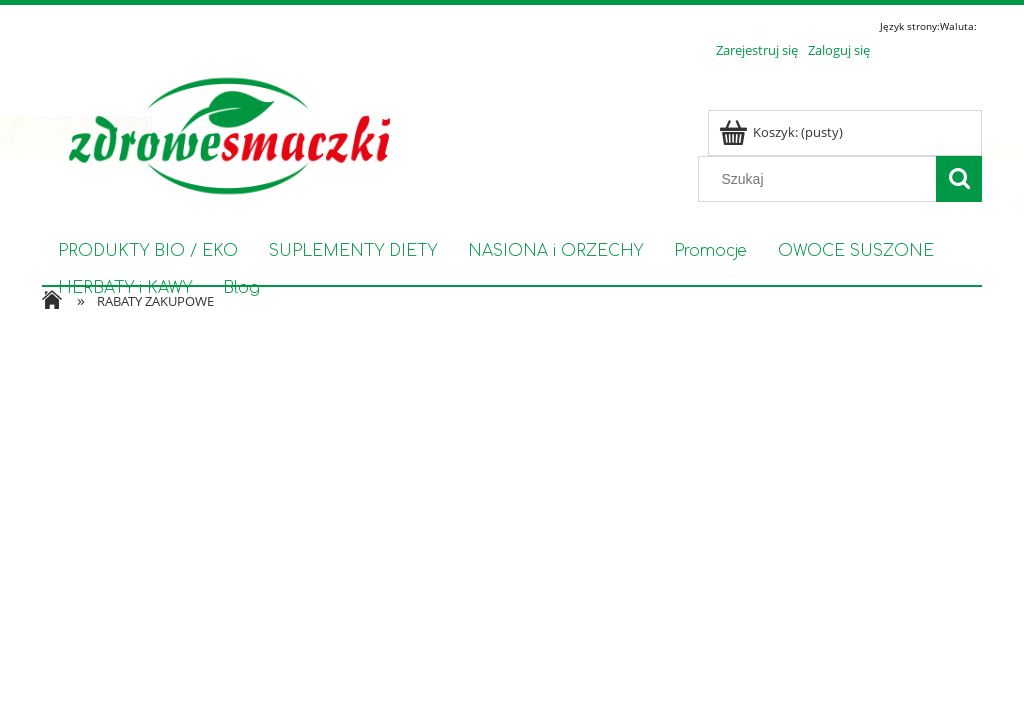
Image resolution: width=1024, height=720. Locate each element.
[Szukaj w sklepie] (822, 179)
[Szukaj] (959, 179)
